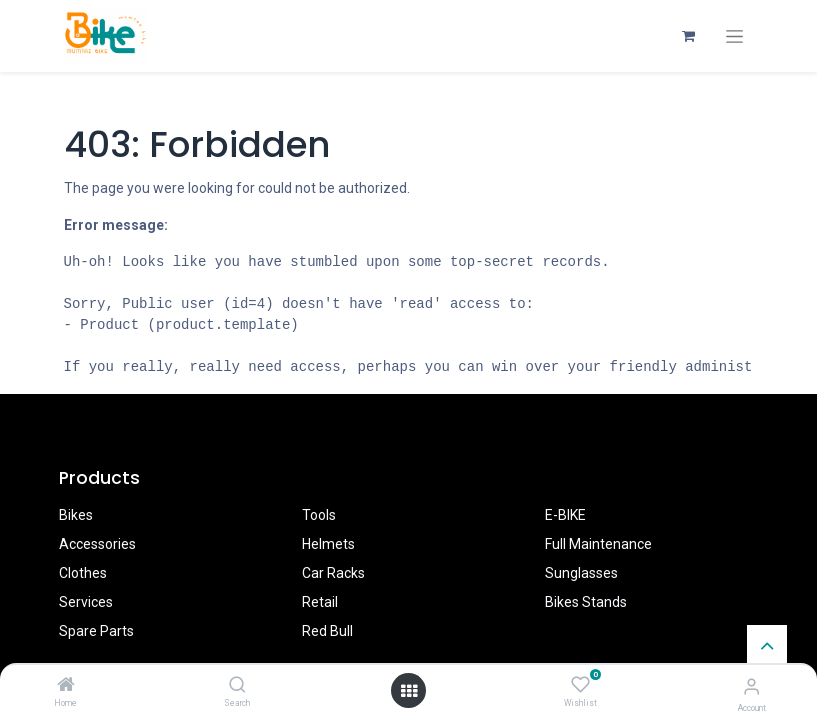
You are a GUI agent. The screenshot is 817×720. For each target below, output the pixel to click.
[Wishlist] (580, 685)
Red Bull (327, 631)
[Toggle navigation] (734, 36)
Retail (320, 602)
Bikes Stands (586, 602)
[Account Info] (751, 686)
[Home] (66, 686)
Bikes (76, 515)
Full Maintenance (598, 544)
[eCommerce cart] (689, 36)
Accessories (97, 544)
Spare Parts (96, 631)
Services (86, 602)
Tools (319, 515)
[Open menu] (409, 691)
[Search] (237, 686)
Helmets (328, 544)
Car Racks (333, 573)
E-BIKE (565, 515)
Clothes (83, 573)
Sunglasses (581, 573)
